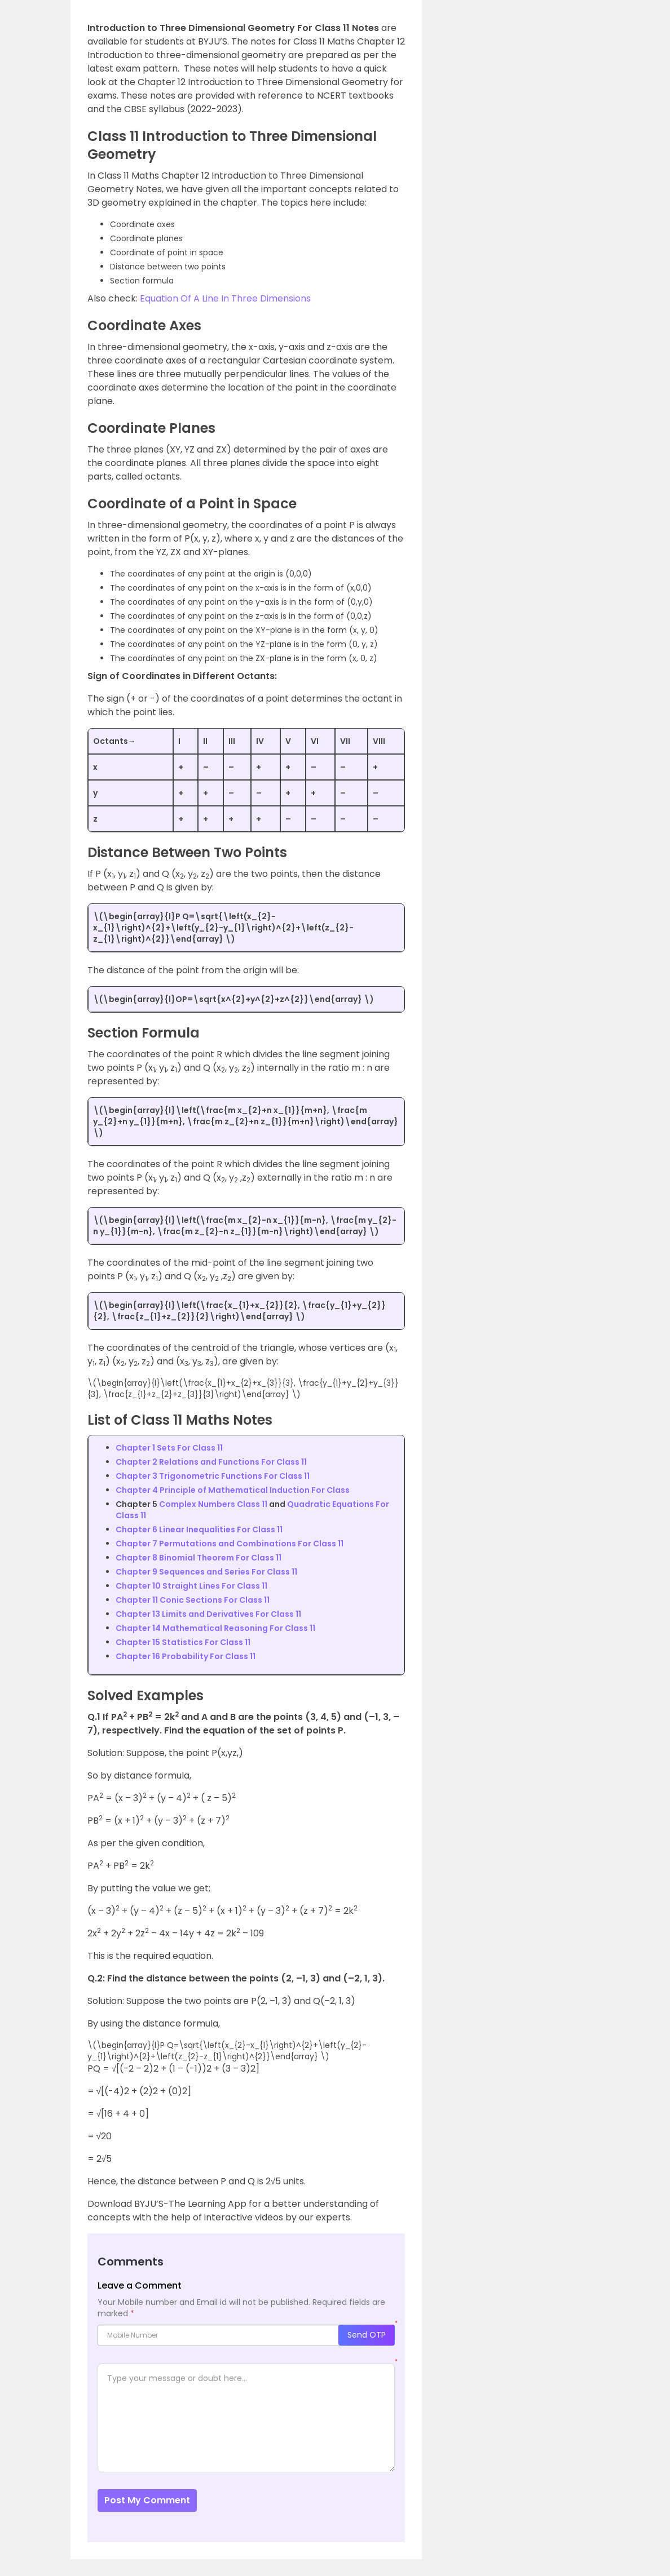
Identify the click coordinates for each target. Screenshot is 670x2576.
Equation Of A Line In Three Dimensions (225, 298)
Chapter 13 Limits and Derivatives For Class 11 (208, 1614)
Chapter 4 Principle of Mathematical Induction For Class (233, 1490)
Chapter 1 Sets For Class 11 (169, 1447)
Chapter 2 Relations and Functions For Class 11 (211, 1461)
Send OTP (366, 2334)
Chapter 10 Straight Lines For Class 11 (191, 1585)
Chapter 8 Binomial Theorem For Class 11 (198, 1557)
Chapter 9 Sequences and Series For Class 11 (206, 1571)
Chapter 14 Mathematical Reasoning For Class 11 (215, 1628)
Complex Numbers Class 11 (213, 1504)
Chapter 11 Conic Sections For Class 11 (193, 1600)
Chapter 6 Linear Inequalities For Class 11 (199, 1529)
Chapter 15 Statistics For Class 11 (183, 1642)
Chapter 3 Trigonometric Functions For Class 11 (213, 1476)
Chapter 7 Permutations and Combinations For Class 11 (229, 1543)
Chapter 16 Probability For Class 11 (185, 1656)
